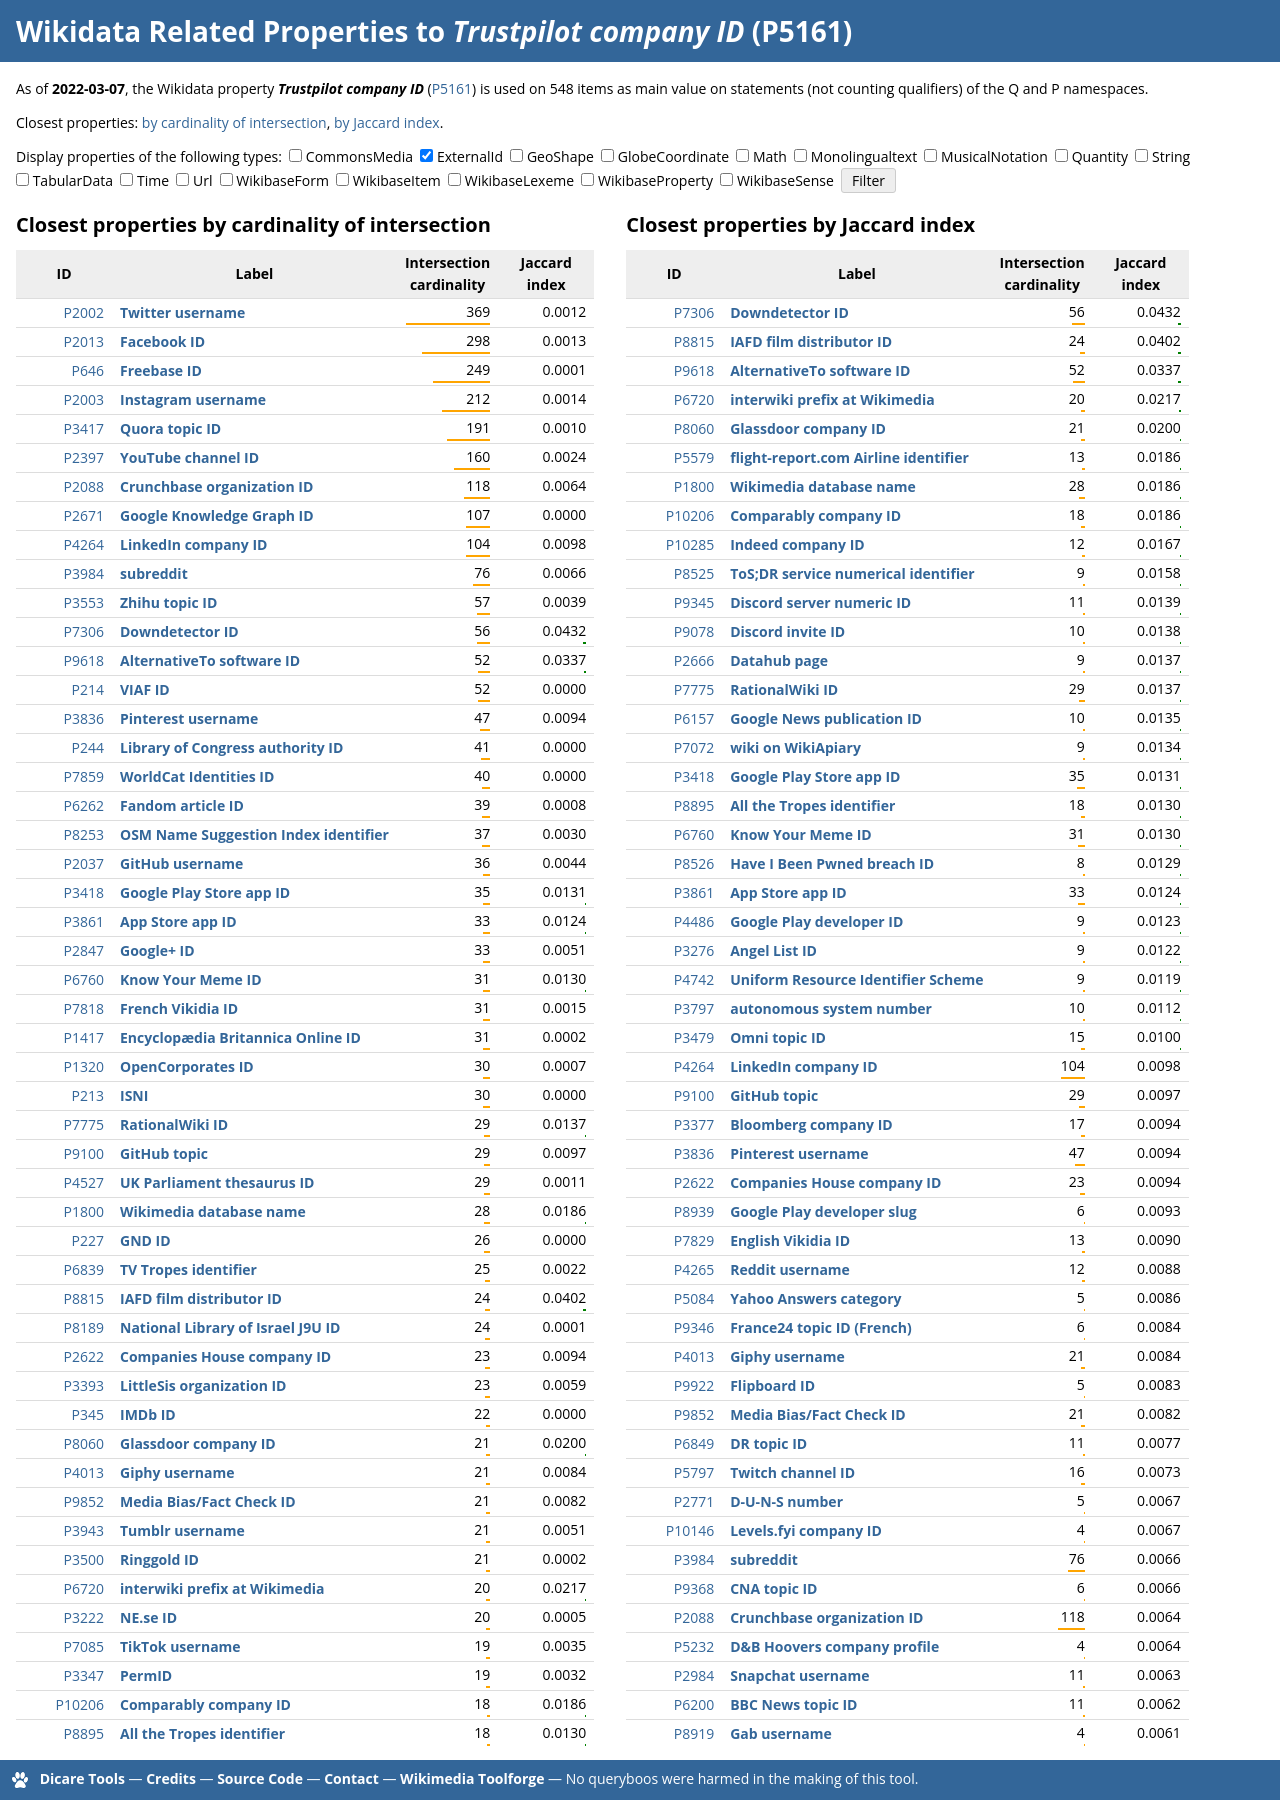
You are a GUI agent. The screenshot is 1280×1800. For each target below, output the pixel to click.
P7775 (84, 1124)
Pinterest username (189, 718)
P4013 (84, 1472)
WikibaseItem (397, 180)
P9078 (694, 631)
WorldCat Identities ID (197, 776)
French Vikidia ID (179, 1008)
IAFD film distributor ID (201, 1298)
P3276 (694, 950)
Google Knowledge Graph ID (217, 515)
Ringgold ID (159, 1559)
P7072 (694, 747)
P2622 (84, 1356)
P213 (88, 1095)
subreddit (154, 573)
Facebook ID (162, 341)
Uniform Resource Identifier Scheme (856, 979)
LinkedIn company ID (193, 544)
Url (202, 180)
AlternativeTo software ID (210, 660)
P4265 (694, 1269)
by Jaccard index (387, 122)
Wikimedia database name (213, 1211)
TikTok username (180, 1646)
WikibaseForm (282, 180)
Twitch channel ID (792, 1472)
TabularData (73, 180)
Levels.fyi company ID (806, 1530)
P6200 (694, 1704)
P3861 (84, 921)
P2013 (84, 341)
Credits (171, 1778)
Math (770, 156)
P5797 (694, 1472)
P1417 (84, 1037)
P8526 (694, 863)
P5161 (452, 88)
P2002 (84, 312)
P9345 (694, 602)
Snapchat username (799, 1675)
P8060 (84, 1443)
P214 (88, 689)
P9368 (694, 1588)
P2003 (84, 399)
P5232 (694, 1646)
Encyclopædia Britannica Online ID (240, 1037)
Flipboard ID (772, 1385)
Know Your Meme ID (191, 979)
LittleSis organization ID (203, 1385)
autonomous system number (831, 1008)
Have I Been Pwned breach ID (832, 863)
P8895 (84, 1733)
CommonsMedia (359, 156)
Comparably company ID (205, 1704)
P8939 (694, 1211)
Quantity (1100, 156)
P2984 (694, 1675)
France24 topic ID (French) (821, 1327)
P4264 (84, 544)
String (1171, 156)
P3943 (84, 1530)
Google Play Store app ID (205, 892)
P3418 (84, 892)
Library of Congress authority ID (231, 747)
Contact (351, 1778)
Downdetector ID (179, 631)
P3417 (84, 428)
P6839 (84, 1269)
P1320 (84, 1066)
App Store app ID (178, 921)
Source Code (260, 1778)
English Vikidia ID (790, 1240)
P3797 (694, 1008)
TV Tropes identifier (188, 1269)
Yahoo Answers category (815, 1298)
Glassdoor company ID (198, 1443)
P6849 (694, 1443)
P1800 (84, 1211)
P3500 (84, 1559)
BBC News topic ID (793, 1704)
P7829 (694, 1240)
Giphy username (177, 1472)
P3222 (84, 1617)
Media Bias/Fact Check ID (208, 1501)
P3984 (84, 573)
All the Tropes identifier (202, 1733)
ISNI (134, 1095)
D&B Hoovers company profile (834, 1646)
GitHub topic (164, 1153)
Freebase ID (161, 370)
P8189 (84, 1327)
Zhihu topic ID (168, 602)
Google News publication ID (826, 718)
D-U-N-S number (786, 1501)
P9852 (84, 1501)
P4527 (84, 1182)
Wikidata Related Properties (212, 31)
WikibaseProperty (655, 180)
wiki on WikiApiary (795, 747)
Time (153, 180)
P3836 (84, 718)
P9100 (84, 1153)
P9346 (694, 1327)
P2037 (84, 863)
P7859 (84, 776)
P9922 (694, 1385)
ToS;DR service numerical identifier (852, 573)
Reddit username (790, 1269)
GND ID (145, 1240)
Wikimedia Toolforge (472, 1778)
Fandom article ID (182, 805)
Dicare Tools (82, 1778)
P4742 (694, 979)
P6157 (694, 718)
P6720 (84, 1588)
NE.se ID (148, 1617)
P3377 (694, 1124)
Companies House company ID (225, 1356)
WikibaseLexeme (519, 180)
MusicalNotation (994, 156)
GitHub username (181, 863)
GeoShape (560, 156)
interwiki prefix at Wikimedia (222, 1588)
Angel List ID (773, 950)
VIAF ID (145, 689)
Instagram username (193, 399)
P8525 (694, 573)
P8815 (84, 1298)
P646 (88, 370)
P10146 (690, 1530)
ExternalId (470, 156)
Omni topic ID (778, 1037)
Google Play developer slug (823, 1211)
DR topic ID (768, 1443)
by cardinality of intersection (234, 122)
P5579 (694, 457)
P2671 (84, 515)
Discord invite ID (787, 631)
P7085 (84, 1646)
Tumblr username (182, 1530)
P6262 (84, 805)
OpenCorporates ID (187, 1066)
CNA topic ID (773, 1588)
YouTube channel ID (189, 457)
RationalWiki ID (174, 1124)
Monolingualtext (864, 156)
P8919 (694, 1733)
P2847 (84, 950)
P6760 (84, 979)
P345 (88, 1414)
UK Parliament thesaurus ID (217, 1182)
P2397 (84, 457)
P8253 (84, 834)
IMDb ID (148, 1414)
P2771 (694, 1501)
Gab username (781, 1733)
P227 (88, 1240)
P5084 (694, 1298)
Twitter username (182, 312)
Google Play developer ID (816, 921)
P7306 (84, 631)
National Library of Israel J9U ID (230, 1327)
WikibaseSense (785, 180)
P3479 (694, 1037)
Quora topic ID (170, 428)
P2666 (694, 660)
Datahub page (779, 660)
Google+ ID (157, 950)
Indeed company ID (797, 544)
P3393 (84, 1385)
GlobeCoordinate (673, 156)
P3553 (84, 602)
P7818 (84, 1008)
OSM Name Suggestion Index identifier (254, 834)
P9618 (84, 660)
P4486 (694, 921)
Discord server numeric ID (820, 602)
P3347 (84, 1675)
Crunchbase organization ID (216, 486)
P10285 (690, 544)
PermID (146, 1675)
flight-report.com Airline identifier (849, 457)
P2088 (84, 486)
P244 (88, 747)
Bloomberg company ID (811, 1124)
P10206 (80, 1704)
